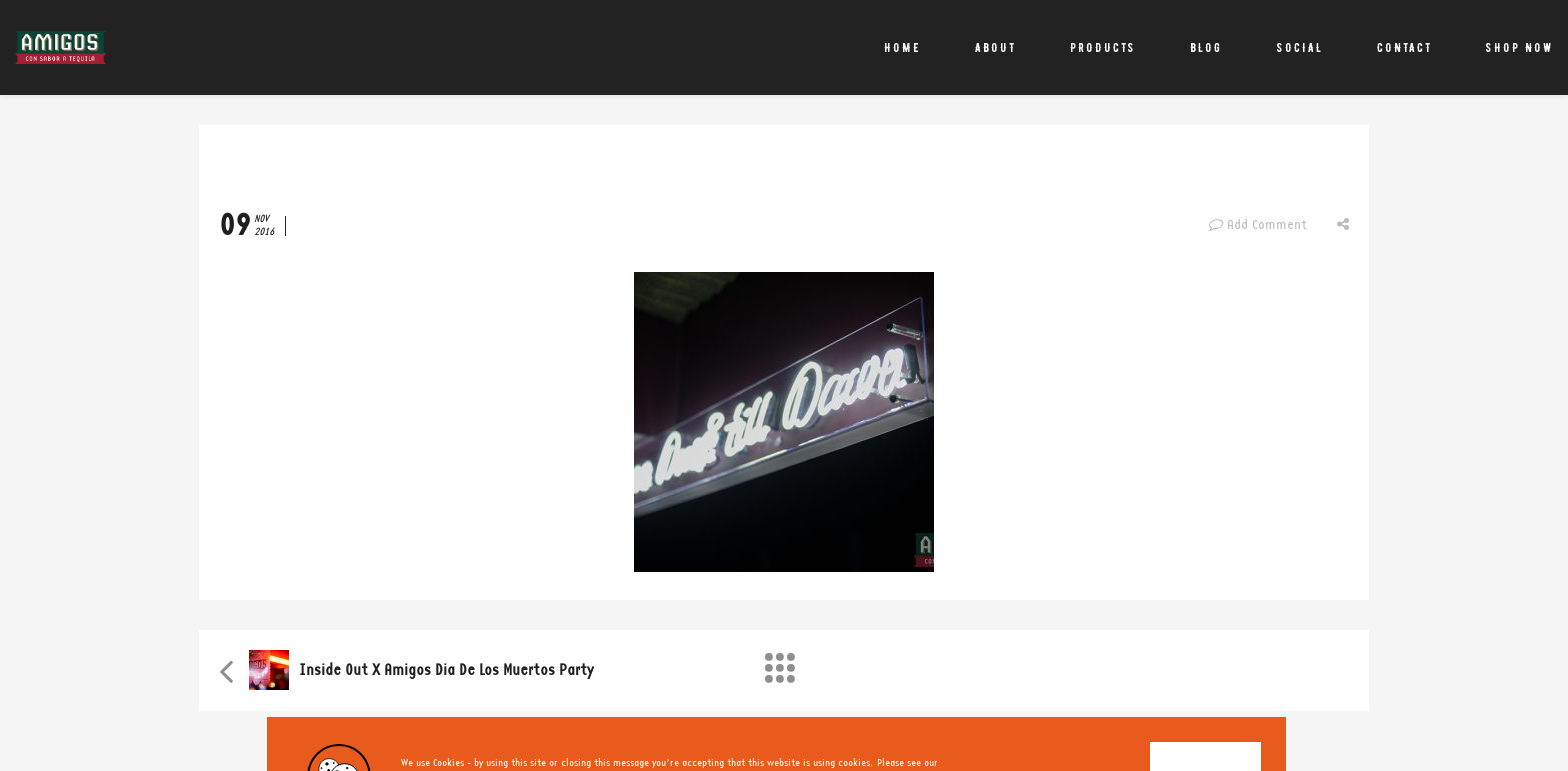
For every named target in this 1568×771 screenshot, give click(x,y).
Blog (1206, 47)
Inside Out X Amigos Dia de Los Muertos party (446, 670)
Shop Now (1519, 47)
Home (902, 47)
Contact (1404, 47)
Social (1300, 47)
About (995, 47)
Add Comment (1257, 225)
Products (1103, 47)
